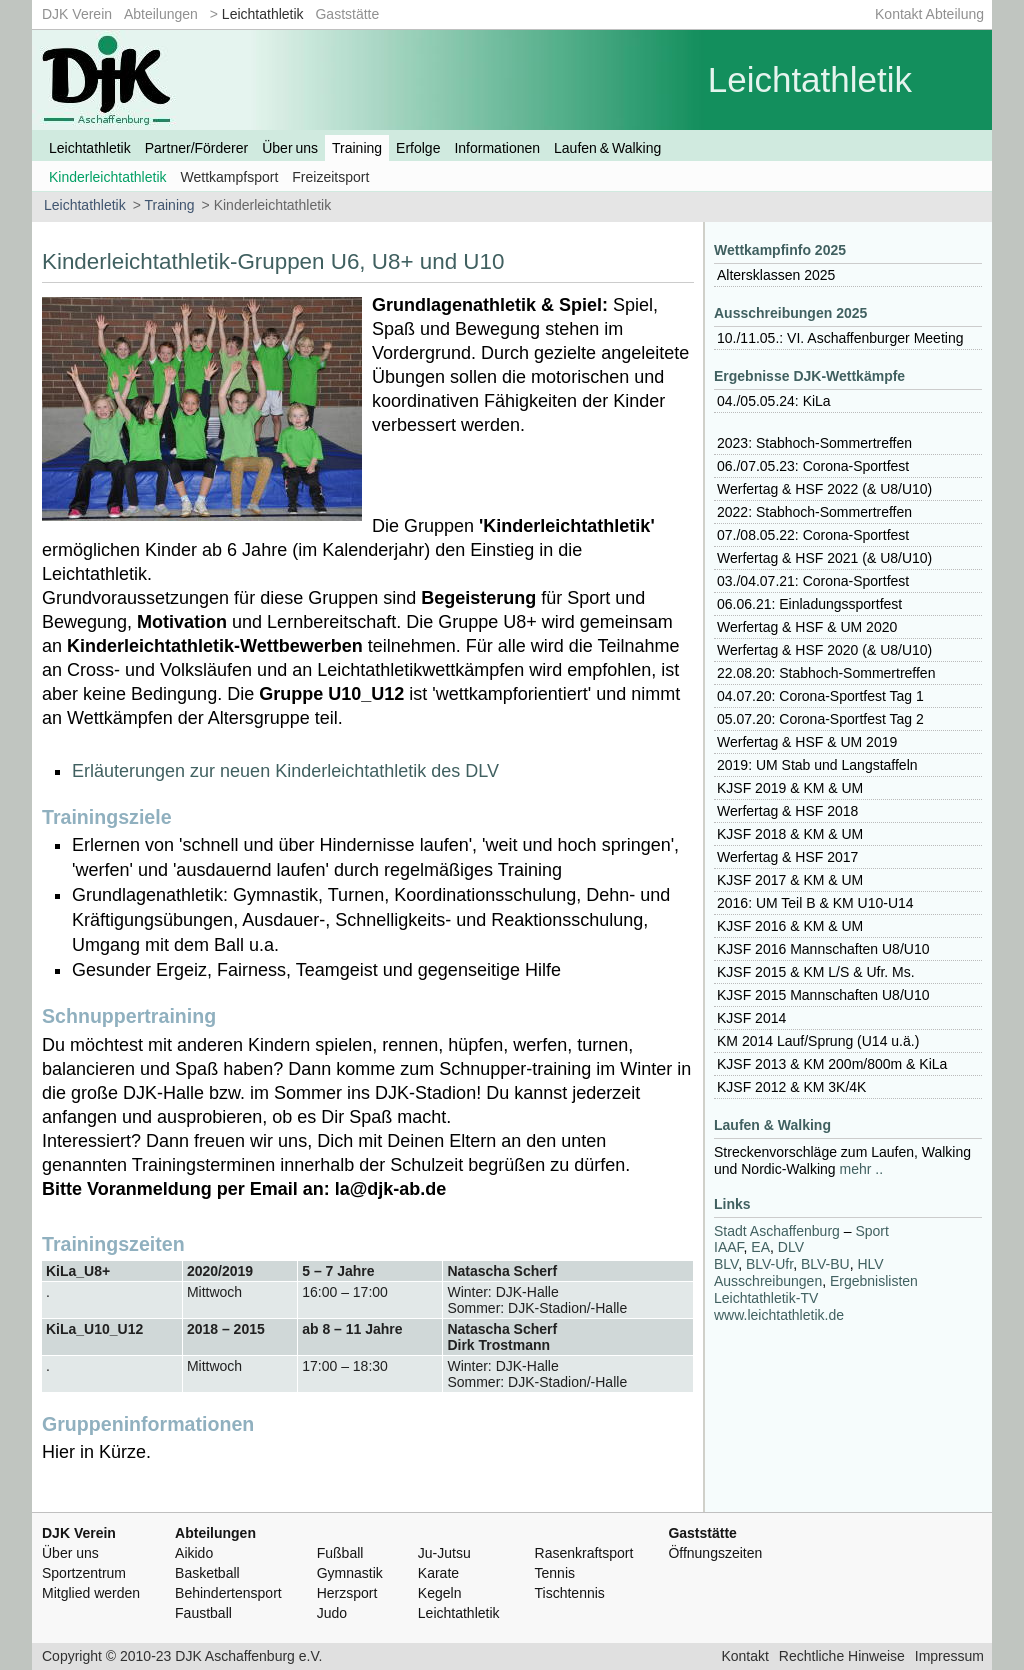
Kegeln (440, 1593)
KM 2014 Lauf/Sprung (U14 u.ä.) (818, 1041)
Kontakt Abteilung (929, 14)
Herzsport (347, 1593)
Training (357, 148)
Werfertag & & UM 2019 (807, 742)
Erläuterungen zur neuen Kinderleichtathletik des (285, 771)
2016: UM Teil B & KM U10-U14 (815, 903)
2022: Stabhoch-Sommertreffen (814, 512)
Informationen (497, 148)
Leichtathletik (263, 14)
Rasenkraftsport (584, 1553)
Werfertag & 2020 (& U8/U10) (824, 650)
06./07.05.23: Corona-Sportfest (813, 466)
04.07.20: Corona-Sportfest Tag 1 (820, 696)
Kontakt (744, 1656)
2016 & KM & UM (790, 926)
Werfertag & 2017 (787, 857)
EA (760, 1247)
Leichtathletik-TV (766, 1298)
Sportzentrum (84, 1573)
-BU (825, 1264)
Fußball (340, 1553)
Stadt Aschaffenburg (777, 1231)
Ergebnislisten (874, 1281)
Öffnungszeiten (715, 1553)
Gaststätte (347, 14)
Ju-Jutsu (444, 1553)
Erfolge (418, 148)
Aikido (194, 1553)
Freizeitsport (330, 177)
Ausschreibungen (768, 1281)
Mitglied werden (91, 1593)
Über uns (290, 148)
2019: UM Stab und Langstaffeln (817, 765)
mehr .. (862, 1169)
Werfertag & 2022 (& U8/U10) (824, 489)
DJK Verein (77, 14)
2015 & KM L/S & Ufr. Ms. (816, 972)
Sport (871, 1231)
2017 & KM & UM (790, 880)
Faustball (203, 1613)
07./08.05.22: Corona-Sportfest (813, 535)
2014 (751, 1018)
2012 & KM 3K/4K (791, 1087)
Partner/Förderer (196, 148)
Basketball (207, 1573)
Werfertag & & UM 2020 (807, 627)
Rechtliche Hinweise (842, 1656)
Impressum (949, 1656)
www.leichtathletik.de (779, 1315)
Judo (332, 1613)
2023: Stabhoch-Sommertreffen (814, 443)
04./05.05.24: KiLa (774, 401)
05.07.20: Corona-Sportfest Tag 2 (820, 719)
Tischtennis (570, 1593)
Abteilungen (161, 14)
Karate (438, 1573)
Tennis (555, 1573)
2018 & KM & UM (790, 834)
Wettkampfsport (230, 177)
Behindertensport (228, 1593)
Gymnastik (350, 1573)
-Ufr (769, 1264)
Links (732, 1204)
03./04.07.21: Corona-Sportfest (813, 581)
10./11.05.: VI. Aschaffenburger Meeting (840, 338)
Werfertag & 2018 (787, 811)
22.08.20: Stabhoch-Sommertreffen (826, 673)
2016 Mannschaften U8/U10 (823, 949)
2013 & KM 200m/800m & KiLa (832, 1064)
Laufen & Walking (607, 148)
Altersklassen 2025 (776, 275)
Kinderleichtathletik (108, 177)
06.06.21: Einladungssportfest (809, 604)
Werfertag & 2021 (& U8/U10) (824, 558)
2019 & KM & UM (790, 788)
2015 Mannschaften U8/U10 (823, 995)
